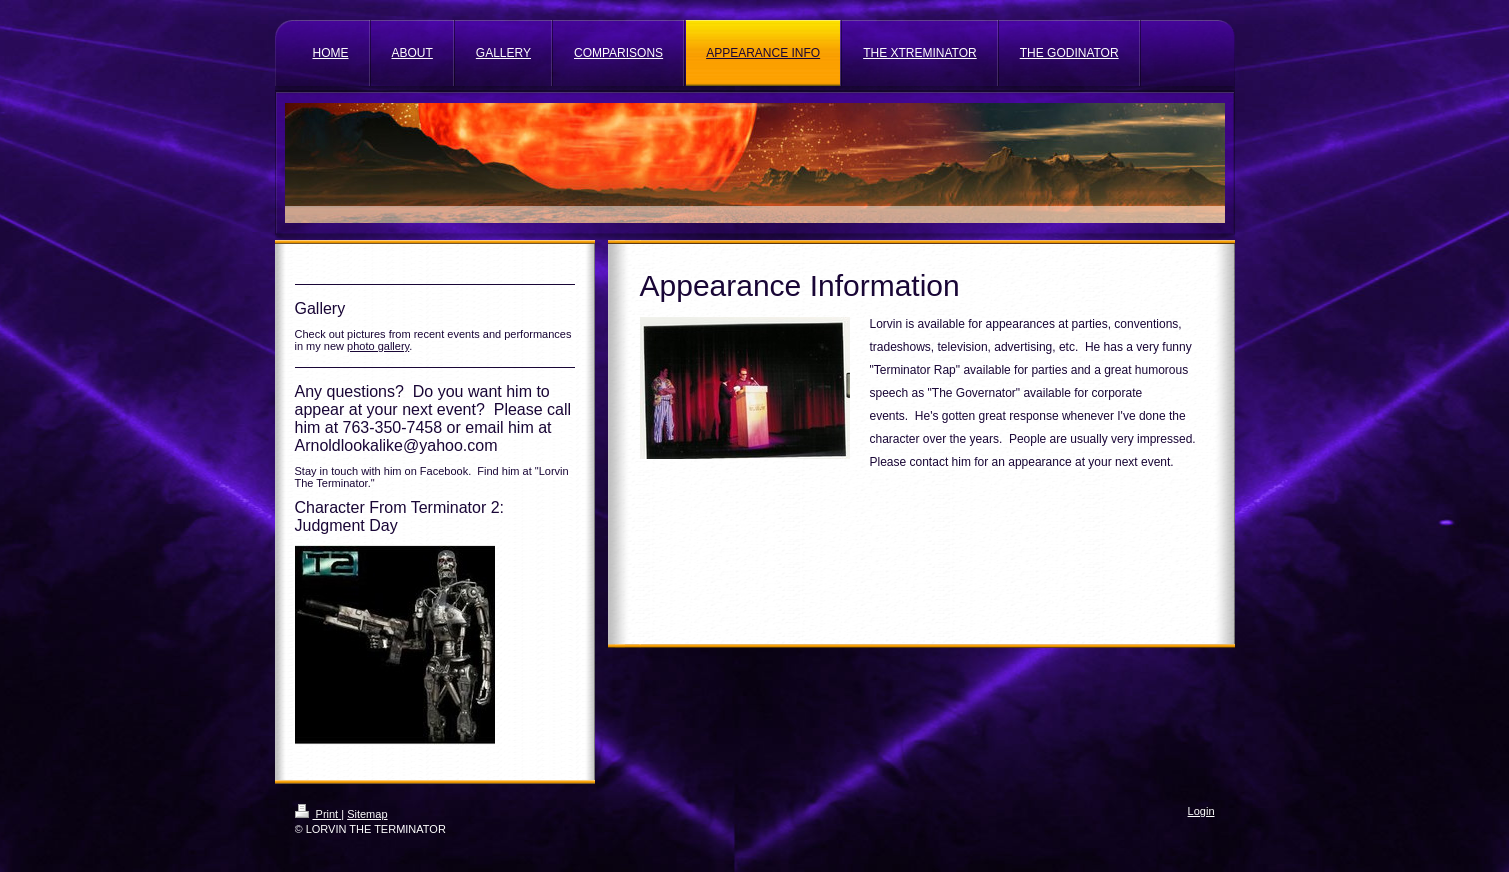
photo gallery (378, 346)
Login (1201, 811)
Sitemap (367, 814)
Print (318, 814)
